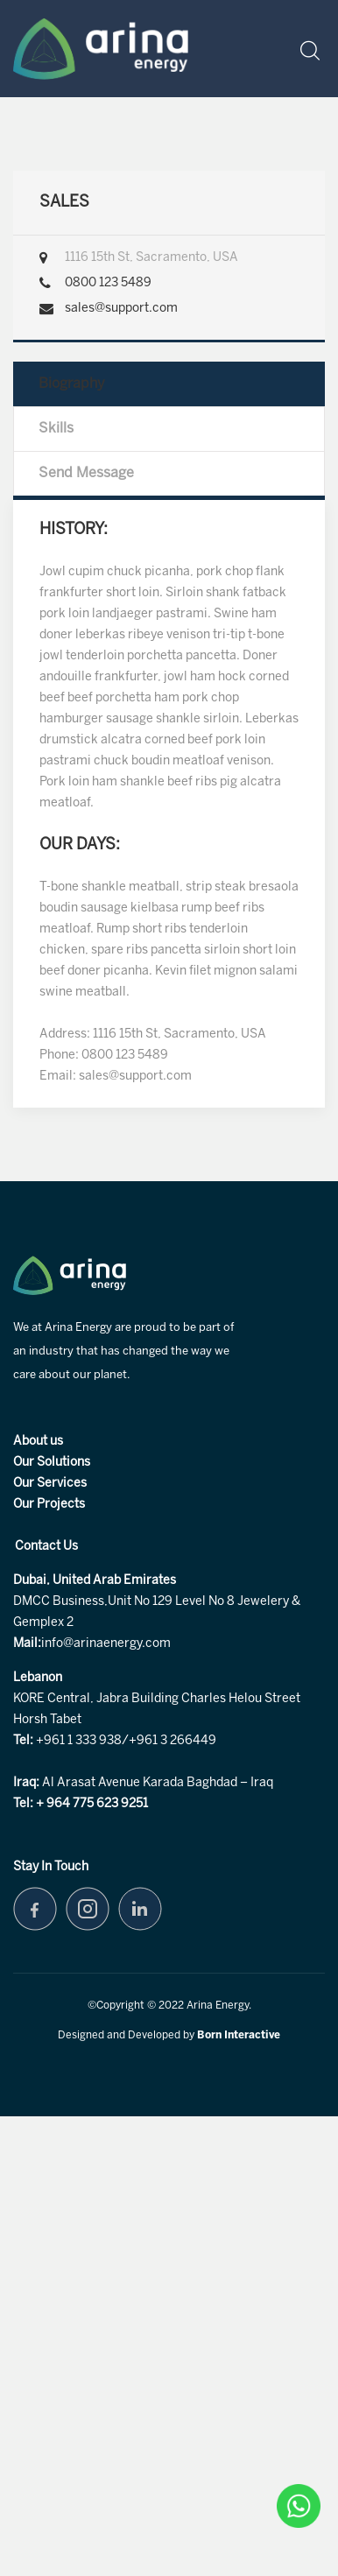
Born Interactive (238, 2035)
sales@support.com (121, 308)
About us (38, 1441)
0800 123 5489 (108, 283)
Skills (56, 428)
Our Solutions (51, 1462)
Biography (72, 384)
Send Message (86, 473)
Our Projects (49, 1504)
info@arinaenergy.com (106, 1644)
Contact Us (46, 1546)
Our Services (50, 1483)
